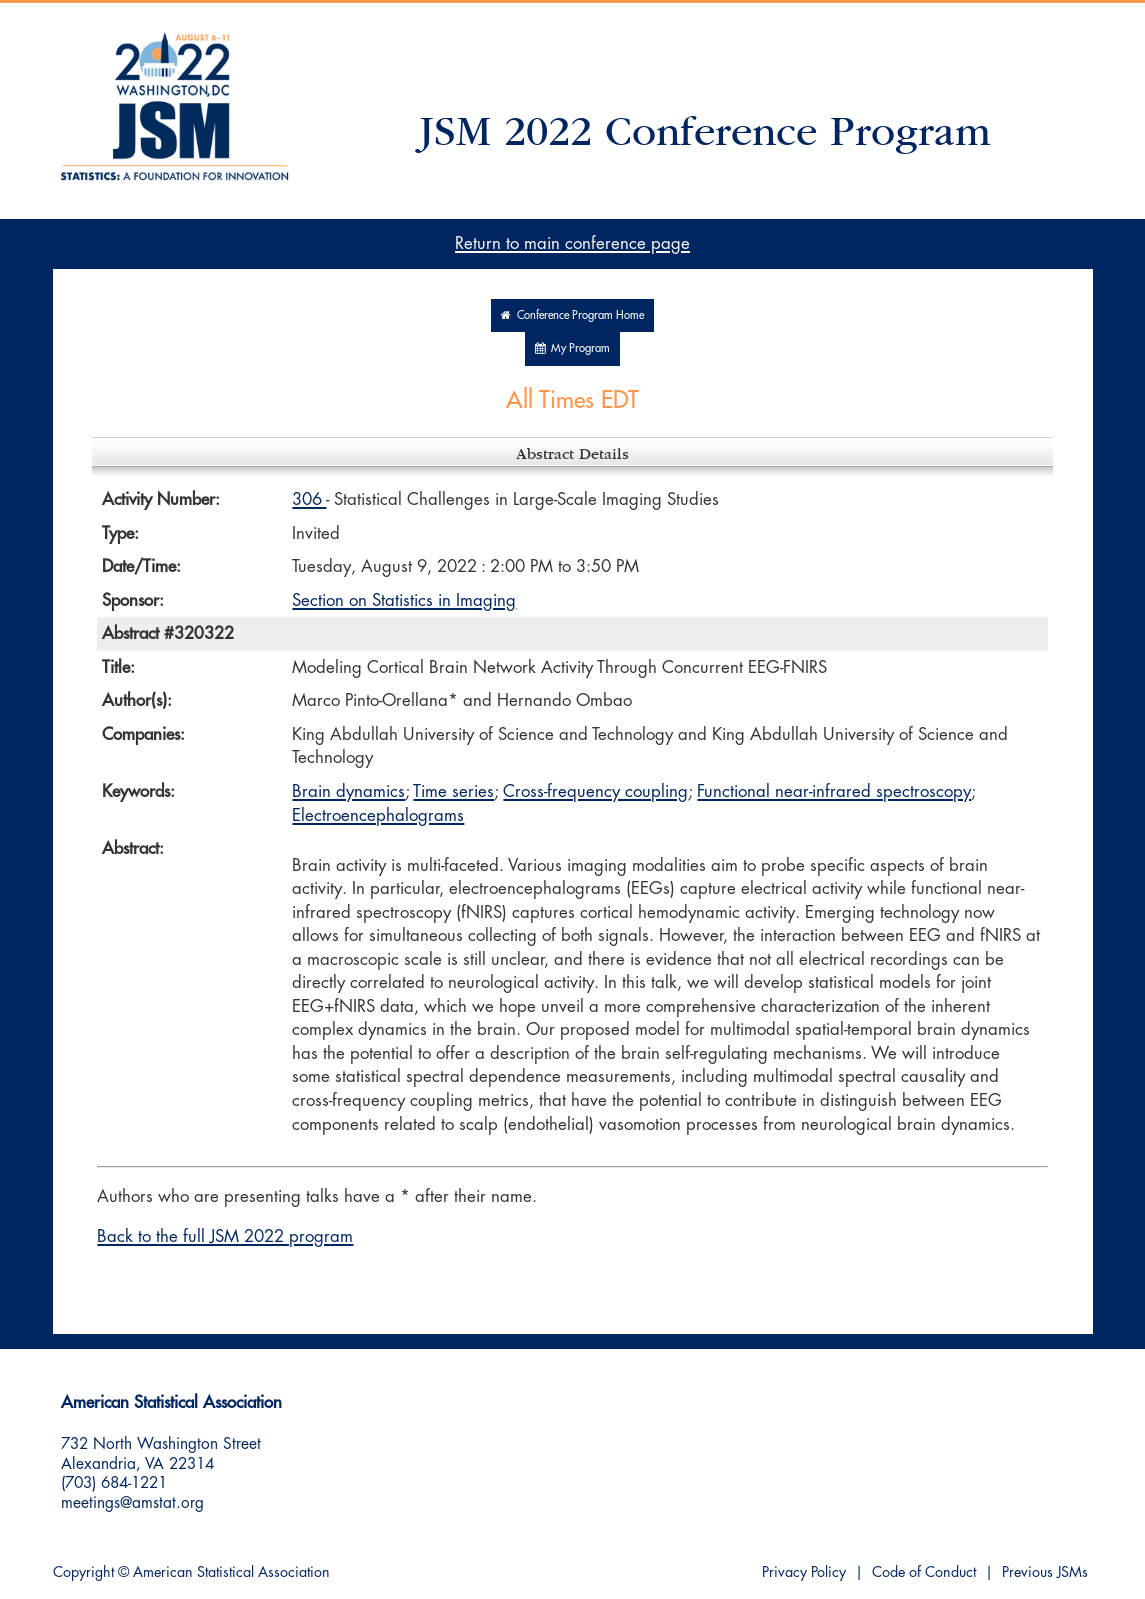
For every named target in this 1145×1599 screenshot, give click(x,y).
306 (309, 499)
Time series (453, 791)
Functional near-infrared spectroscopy (834, 791)
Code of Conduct (924, 1572)
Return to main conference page (572, 243)
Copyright (83, 1572)
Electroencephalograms (378, 815)
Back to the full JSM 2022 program (225, 1236)
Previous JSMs (1045, 1572)
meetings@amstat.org (132, 1503)
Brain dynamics (348, 791)
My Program (572, 348)
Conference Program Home (572, 315)
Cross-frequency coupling (595, 791)
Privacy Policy (804, 1572)
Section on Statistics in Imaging (404, 600)
